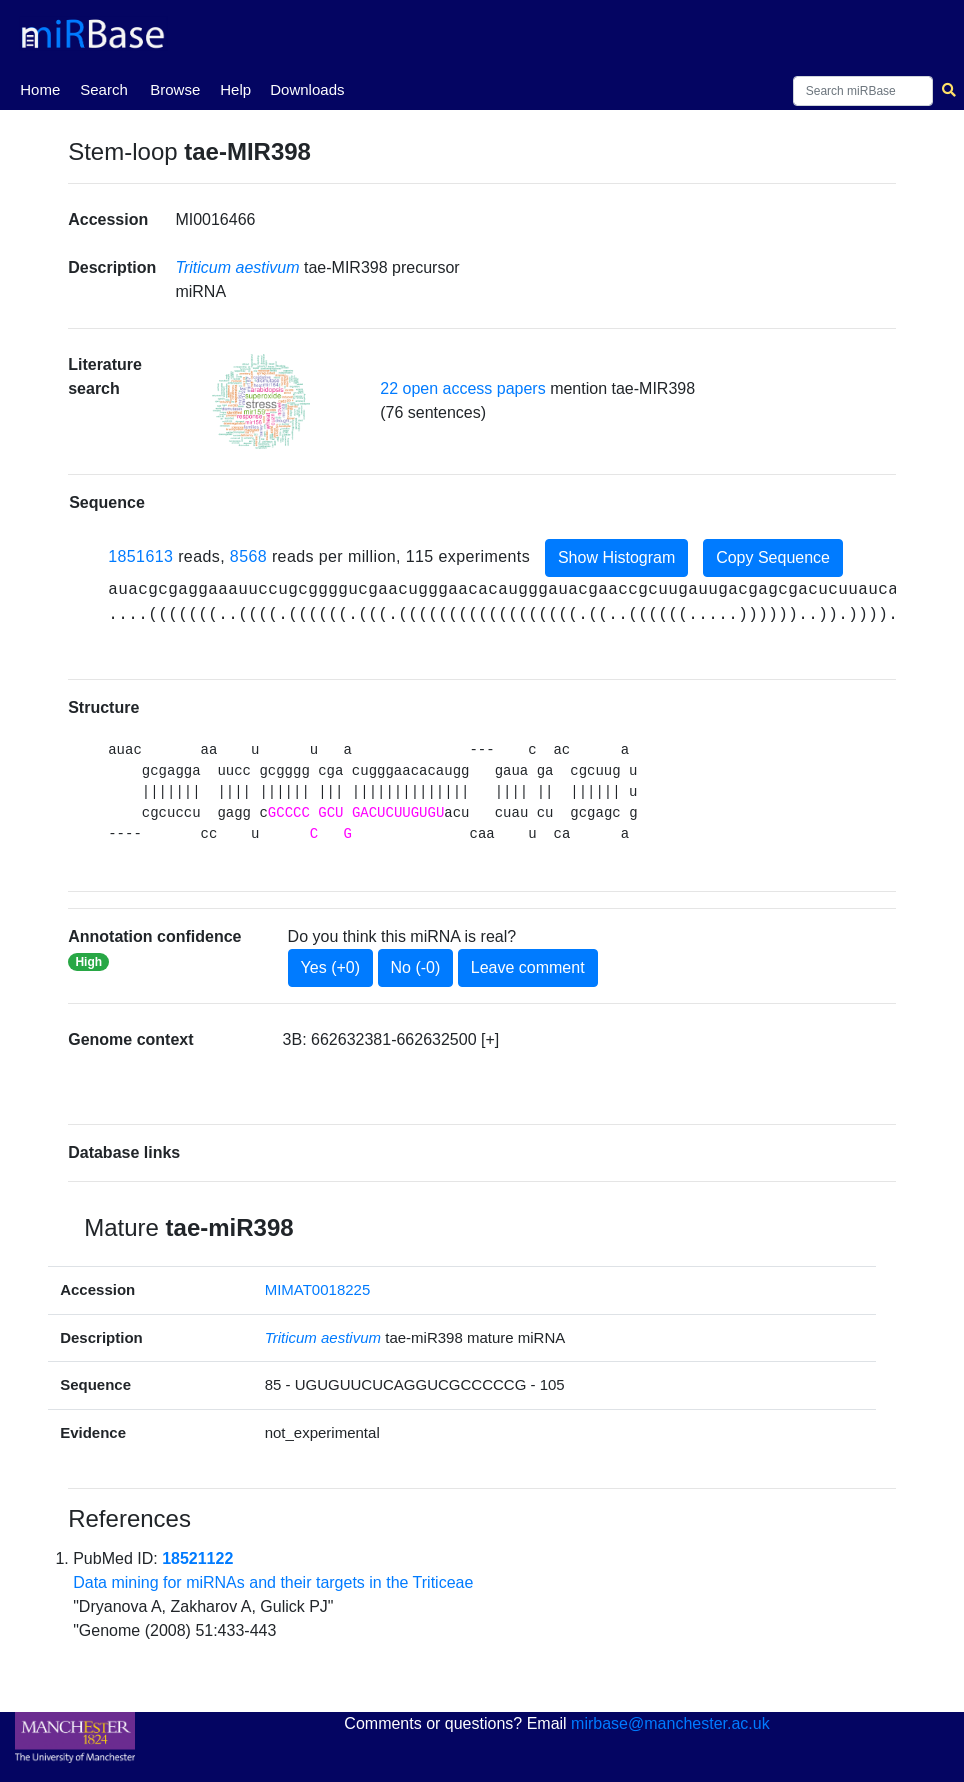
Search (104, 89)
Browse (175, 89)
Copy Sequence (773, 557)
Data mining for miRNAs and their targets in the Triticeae (273, 1582)
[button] (261, 401)
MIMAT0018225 (318, 1289)
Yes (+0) (330, 967)
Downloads (307, 89)
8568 (248, 556)
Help (235, 89)
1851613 (140, 556)
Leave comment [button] (528, 967)
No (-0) (416, 967)
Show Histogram (616, 557)
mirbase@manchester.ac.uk (670, 1723)
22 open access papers (462, 388)
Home (40, 88)
